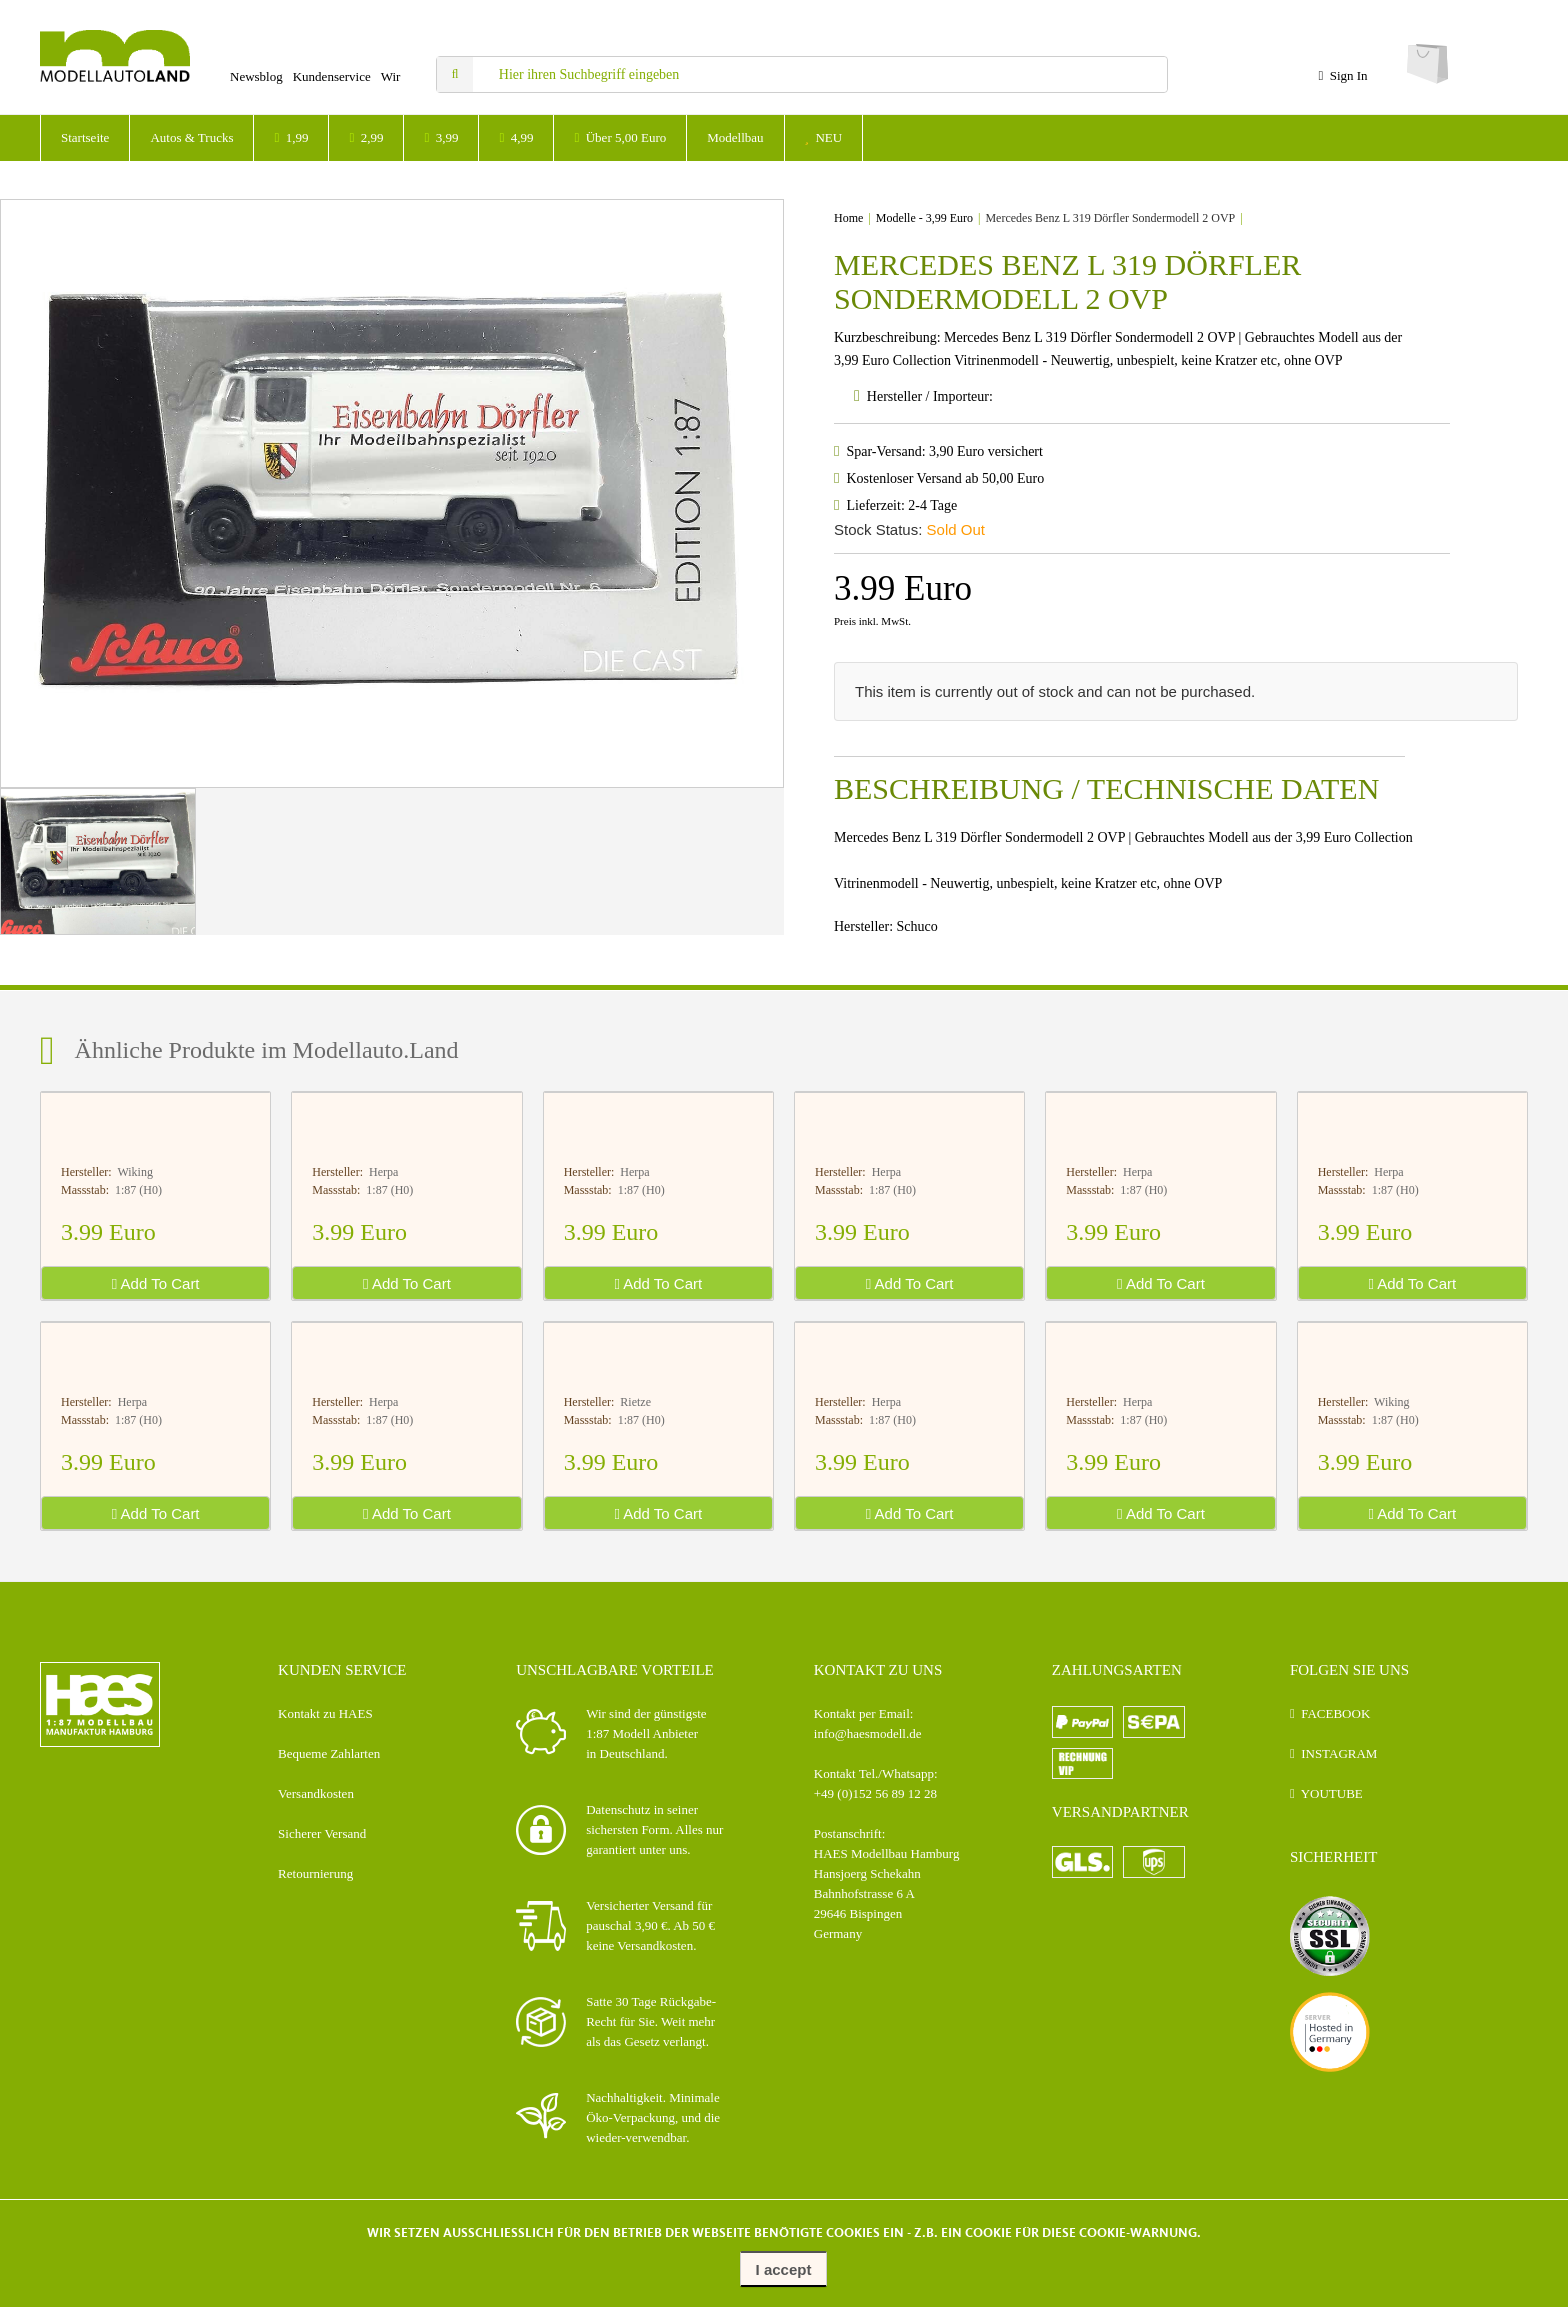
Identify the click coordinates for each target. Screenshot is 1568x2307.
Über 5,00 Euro (620, 137)
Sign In (1342, 75)
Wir (391, 76)
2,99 (366, 137)
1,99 (291, 137)
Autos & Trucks (191, 137)
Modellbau (735, 137)
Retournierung (315, 1873)
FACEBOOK (1335, 1713)
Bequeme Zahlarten (329, 1753)
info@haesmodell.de (868, 1733)
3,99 (441, 137)
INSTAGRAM (1339, 1753)
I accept (784, 2269)
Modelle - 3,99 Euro (924, 218)
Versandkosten (316, 1793)
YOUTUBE (1332, 1793)
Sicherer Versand (322, 1833)
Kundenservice (332, 76)
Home (848, 218)
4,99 (516, 137)
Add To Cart (156, 1283)
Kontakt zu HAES (325, 1713)
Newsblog (256, 76)
